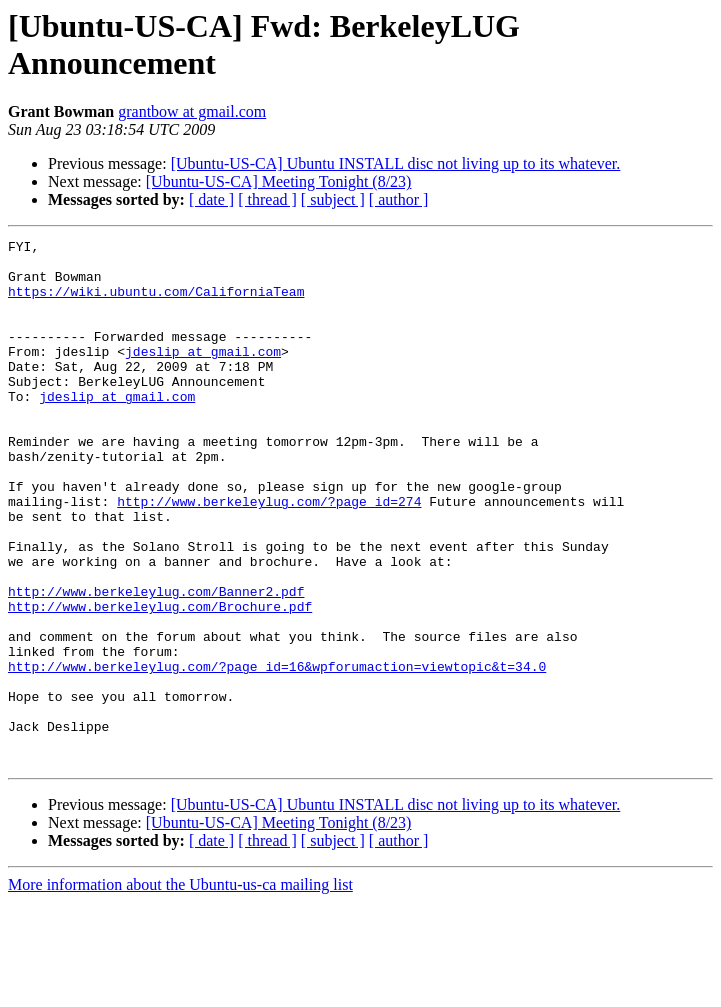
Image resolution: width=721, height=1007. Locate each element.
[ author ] (399, 199)
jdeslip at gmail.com (203, 375)
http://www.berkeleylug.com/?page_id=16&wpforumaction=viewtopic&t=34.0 (277, 753)
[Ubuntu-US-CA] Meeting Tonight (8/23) (279, 181)
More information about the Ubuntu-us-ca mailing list (180, 989)
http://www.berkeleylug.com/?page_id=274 (269, 555)
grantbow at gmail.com (192, 111)
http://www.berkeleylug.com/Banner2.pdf (156, 663)
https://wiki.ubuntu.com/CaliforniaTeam (156, 303)
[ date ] (211, 199)
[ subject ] (333, 199)
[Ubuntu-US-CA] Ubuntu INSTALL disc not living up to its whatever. (396, 163)
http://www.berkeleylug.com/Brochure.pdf (160, 681)
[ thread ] (267, 199)
